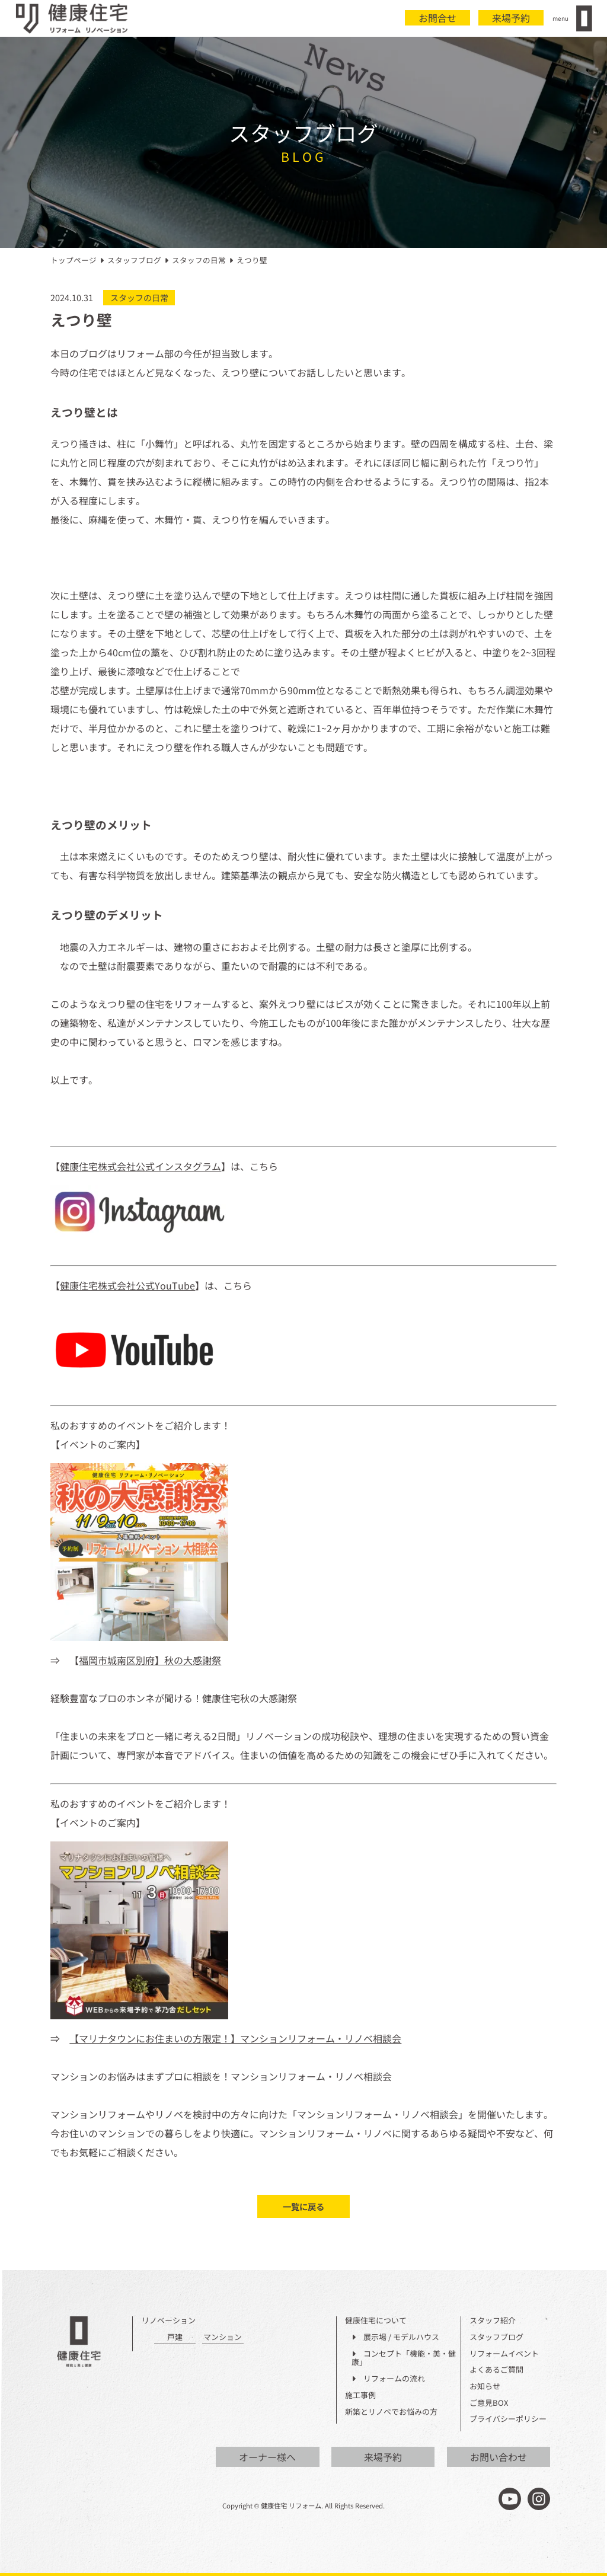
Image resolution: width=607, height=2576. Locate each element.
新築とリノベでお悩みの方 (391, 2412)
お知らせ (484, 2386)
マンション (222, 2337)
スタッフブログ (496, 2337)
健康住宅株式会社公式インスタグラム (140, 1166)
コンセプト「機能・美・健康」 (404, 2358)
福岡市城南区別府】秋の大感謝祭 (150, 1660)
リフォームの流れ (388, 2378)
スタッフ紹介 (492, 2320)
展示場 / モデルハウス (395, 2337)
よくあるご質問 (496, 2370)
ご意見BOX (488, 2403)
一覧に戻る (303, 2206)
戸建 (175, 2337)
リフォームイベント (504, 2354)
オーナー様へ (267, 2457)
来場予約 (511, 18)
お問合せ (437, 18)
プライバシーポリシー (508, 2419)
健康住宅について (376, 2320)
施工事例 (360, 2395)
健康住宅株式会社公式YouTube (127, 1285)
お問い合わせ (498, 2457)
